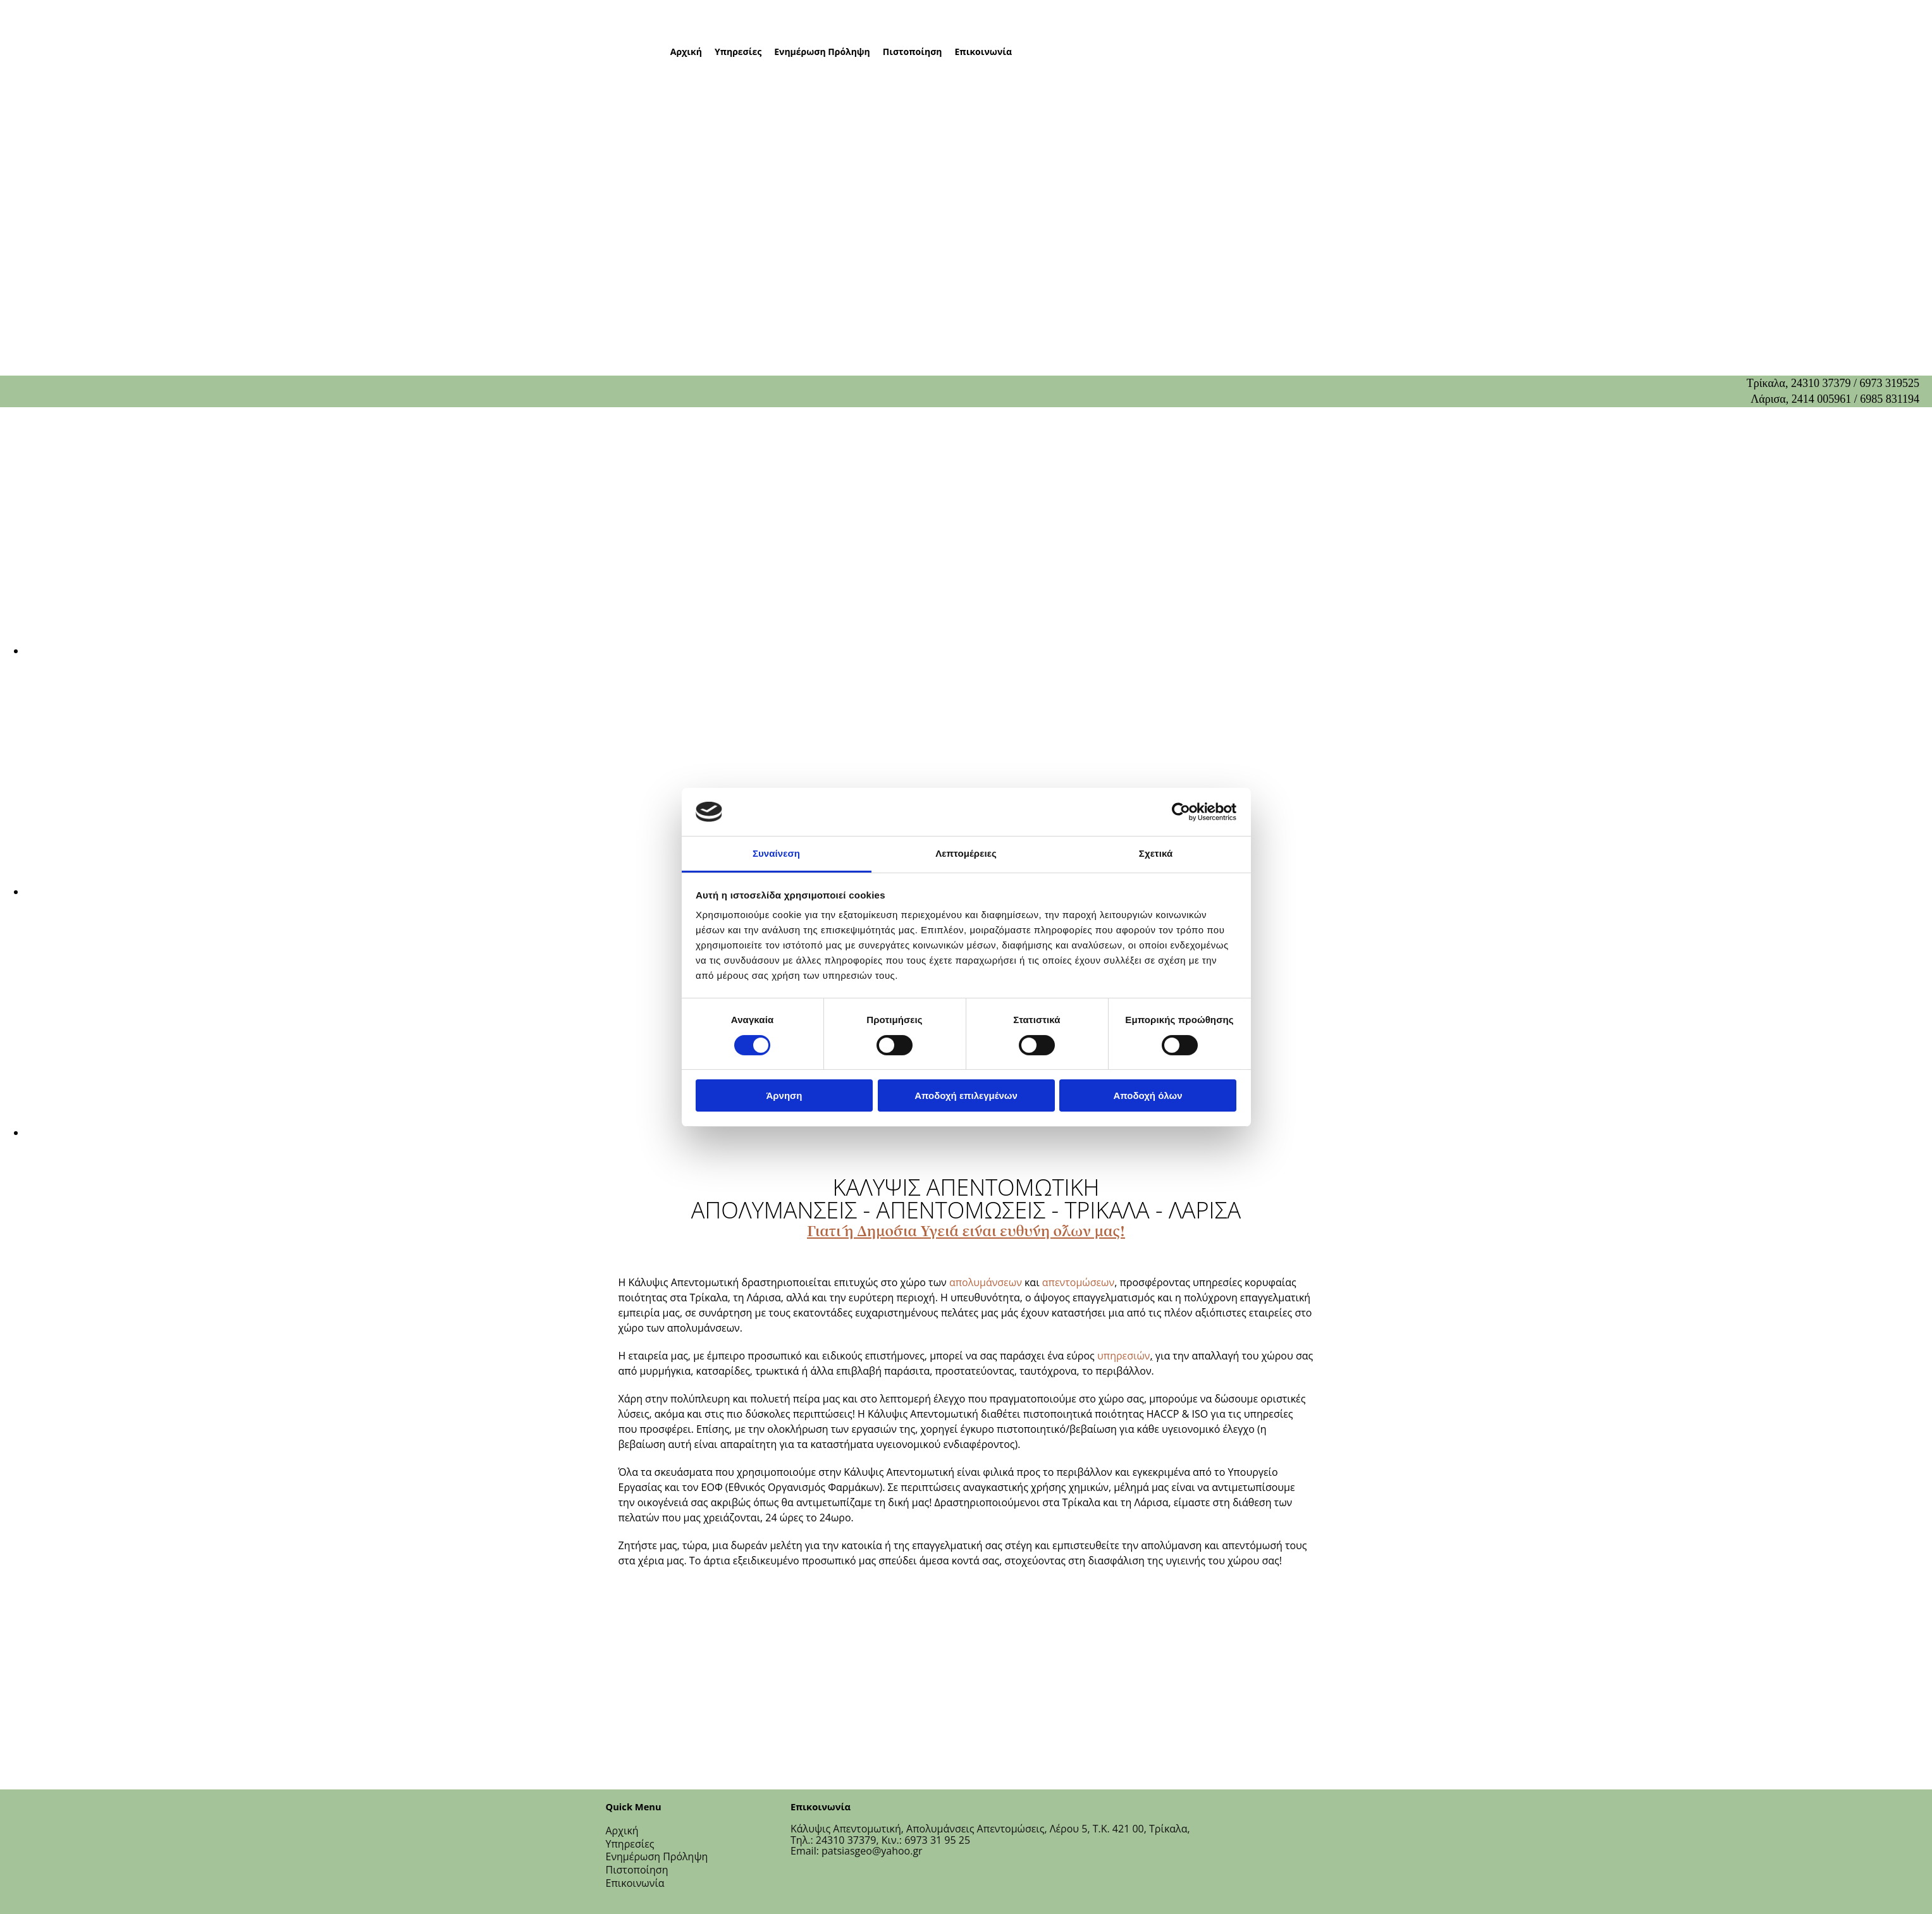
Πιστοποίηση (912, 52)
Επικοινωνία (983, 52)
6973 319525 (1890, 383)
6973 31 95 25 (937, 1840)
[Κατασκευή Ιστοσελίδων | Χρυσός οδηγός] (801, 1894)
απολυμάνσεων (985, 1282)
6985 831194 (1889, 399)
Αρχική (686, 52)
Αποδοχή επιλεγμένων (966, 1095)
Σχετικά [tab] (1155, 853)
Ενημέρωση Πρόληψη (822, 52)
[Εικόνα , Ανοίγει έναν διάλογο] (404, 651)
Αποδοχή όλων (1147, 1095)
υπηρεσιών (1123, 1356)
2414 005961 (1822, 399)
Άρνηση (784, 1095)
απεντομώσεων (1078, 1282)
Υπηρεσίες (738, 52)
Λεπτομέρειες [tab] (966, 853)
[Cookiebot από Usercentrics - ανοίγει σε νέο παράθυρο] (1181, 811)
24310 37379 (1821, 383)
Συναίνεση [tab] (776, 853)
